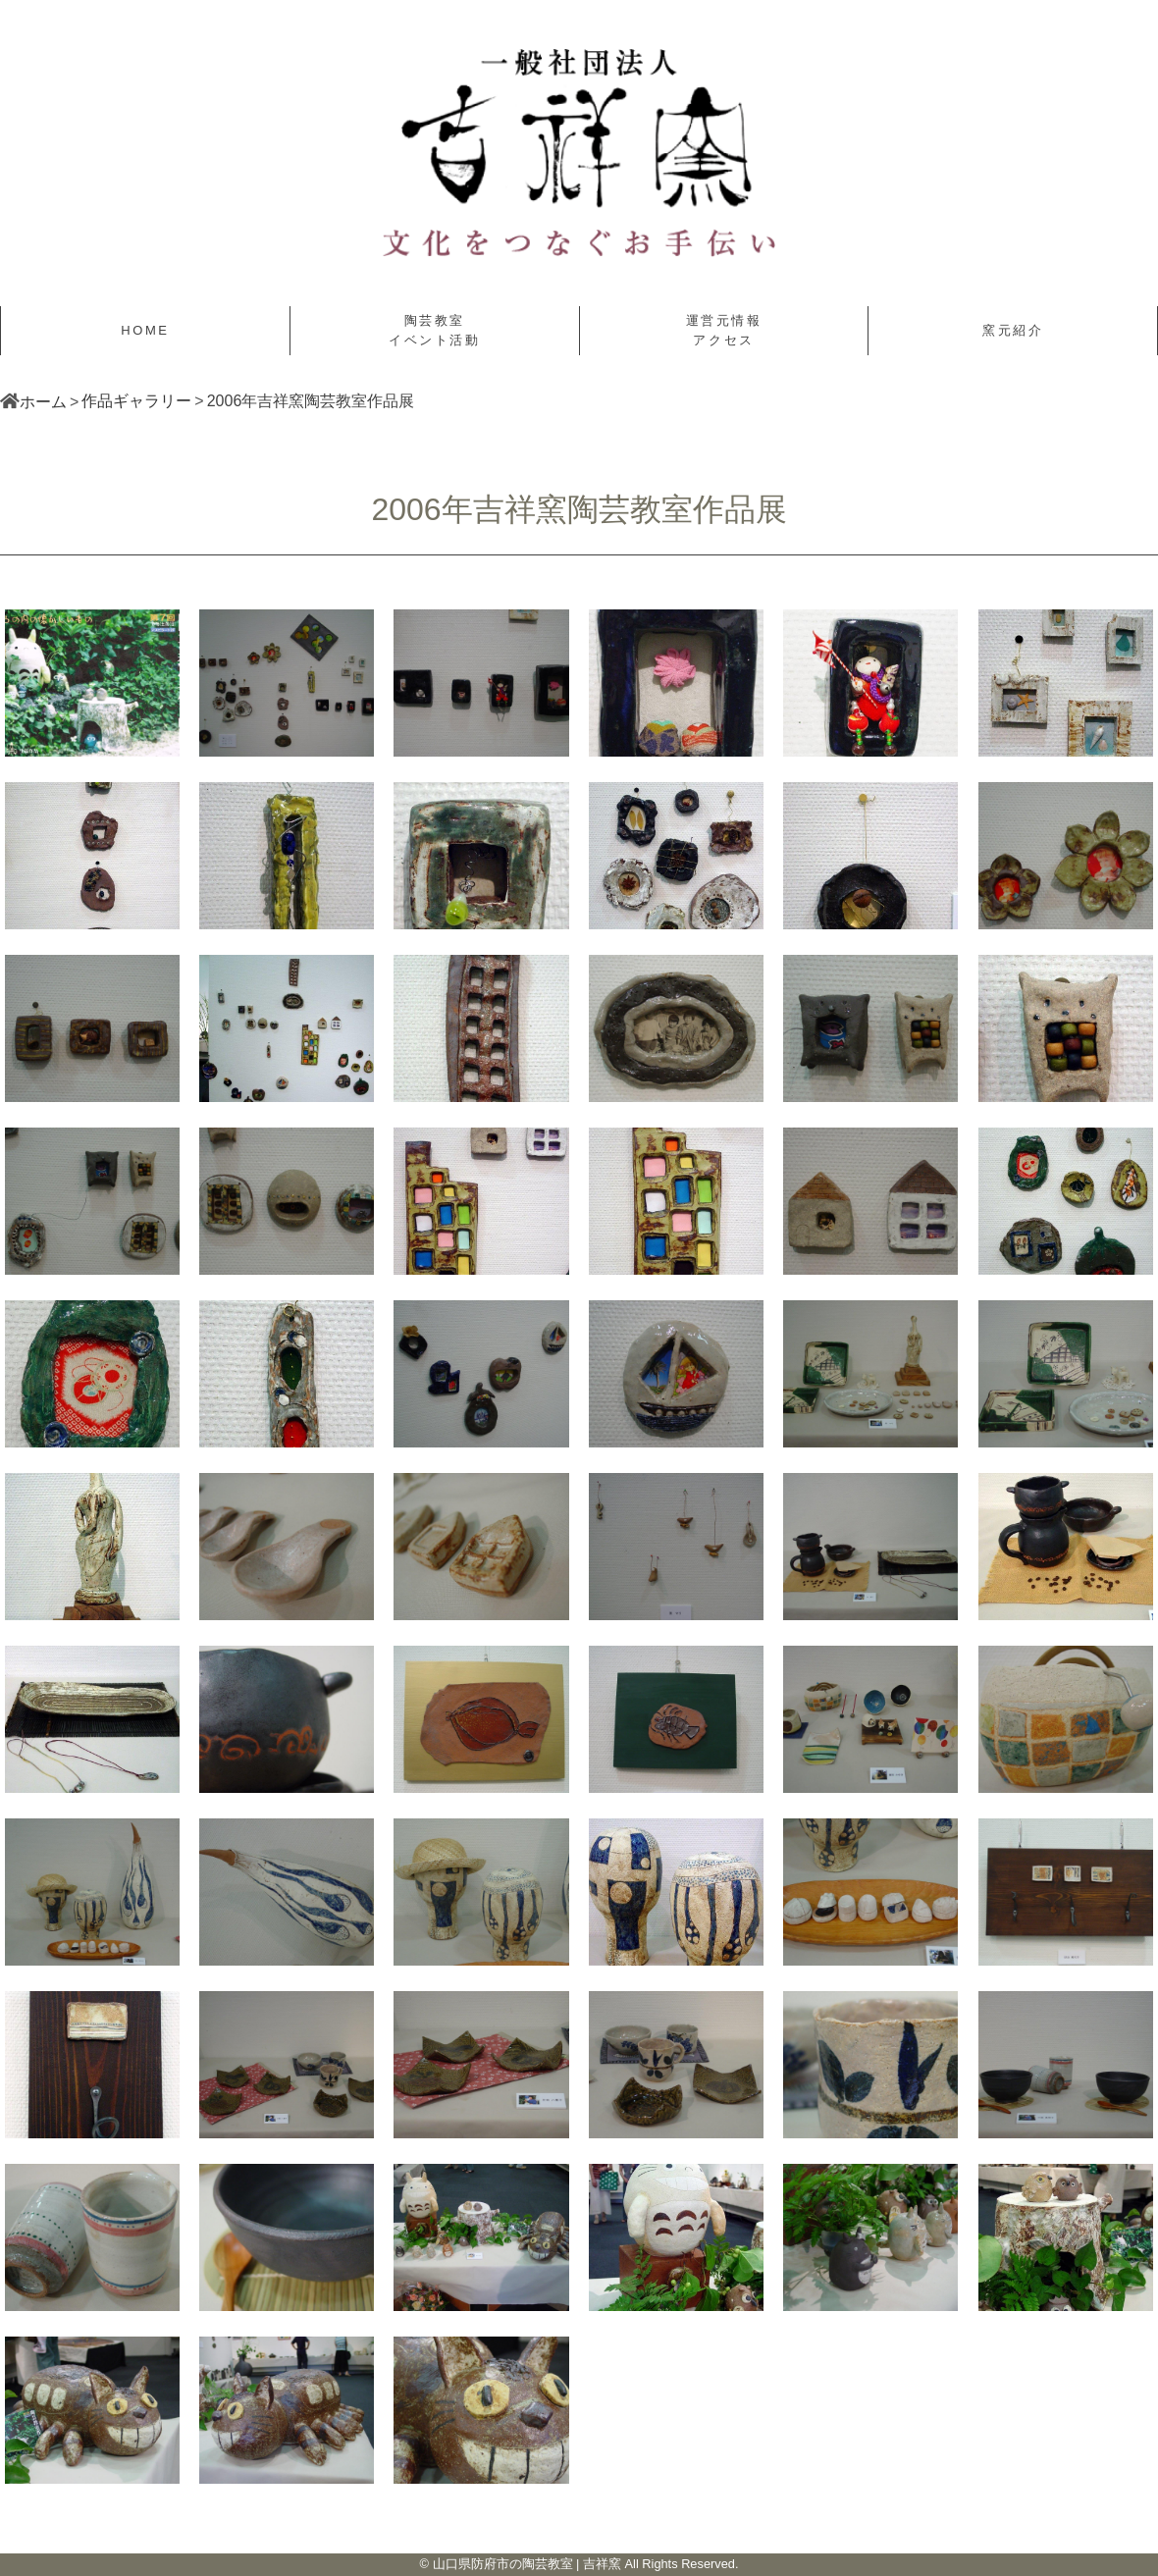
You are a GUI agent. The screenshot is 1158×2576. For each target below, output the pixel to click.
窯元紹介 (1012, 330)
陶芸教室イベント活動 (435, 330)
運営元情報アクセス (724, 330)
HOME (145, 330)
